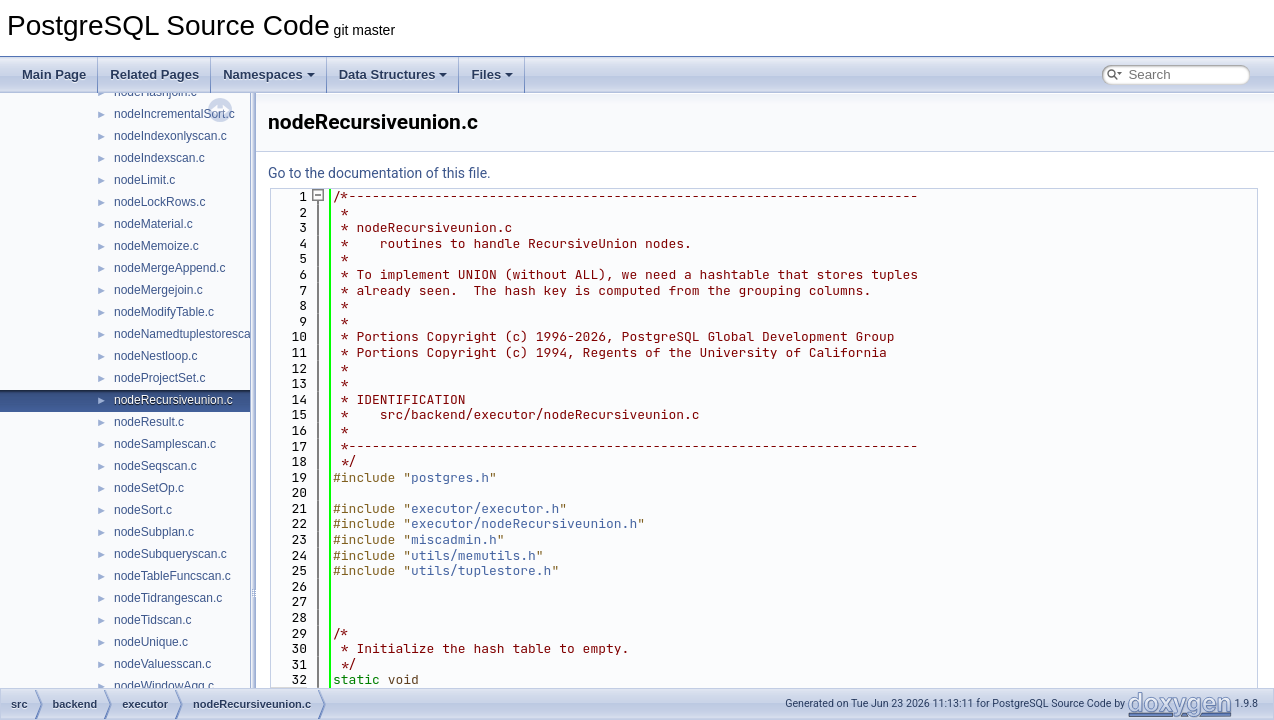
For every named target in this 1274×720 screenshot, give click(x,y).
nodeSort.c (143, 510)
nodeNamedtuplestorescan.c (190, 334)
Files (492, 74)
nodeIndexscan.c (159, 158)
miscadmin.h (454, 539)
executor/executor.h (485, 508)
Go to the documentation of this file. (379, 173)
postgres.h (450, 477)
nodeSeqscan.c (155, 466)
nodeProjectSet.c (159, 378)
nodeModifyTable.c (164, 312)
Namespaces (269, 74)
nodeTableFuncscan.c (172, 576)
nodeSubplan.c (154, 532)
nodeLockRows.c (159, 202)
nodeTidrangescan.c (168, 598)
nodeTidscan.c (153, 620)
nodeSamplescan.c (165, 444)
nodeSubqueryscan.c (170, 554)
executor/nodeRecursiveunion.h (524, 523)
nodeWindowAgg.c (164, 686)
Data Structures (393, 74)
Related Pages (154, 74)
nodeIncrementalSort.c (174, 114)
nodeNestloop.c (155, 356)
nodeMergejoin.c (158, 290)
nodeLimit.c (144, 180)
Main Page (54, 74)
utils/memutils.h (473, 555)
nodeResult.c (149, 422)
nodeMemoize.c (156, 246)
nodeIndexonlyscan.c (170, 136)
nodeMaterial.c (153, 224)
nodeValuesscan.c (162, 664)
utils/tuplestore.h (481, 570)
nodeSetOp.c (149, 488)
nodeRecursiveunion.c (173, 400)
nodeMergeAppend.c (169, 268)
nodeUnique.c (151, 642)
